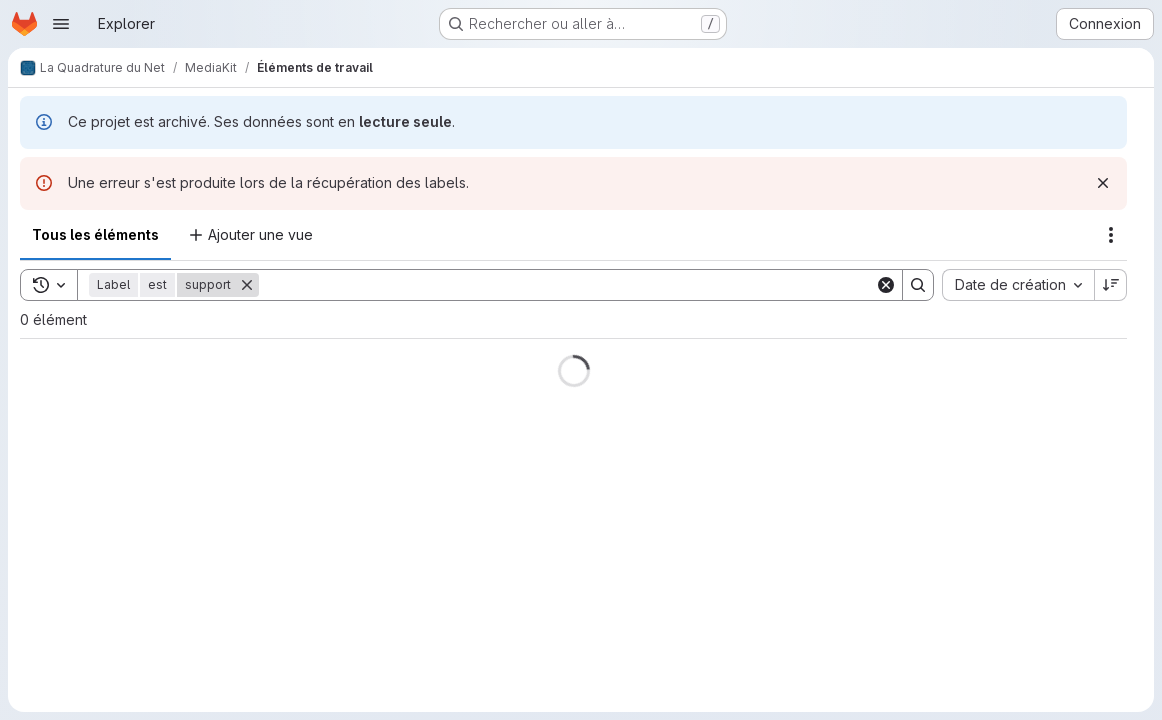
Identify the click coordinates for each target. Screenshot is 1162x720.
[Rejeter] (1103, 183)
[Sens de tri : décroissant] (1111, 285)
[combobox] (1018, 285)
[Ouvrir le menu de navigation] (61, 24)
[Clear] (886, 285)
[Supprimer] (247, 285)
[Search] (567, 285)
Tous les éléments (95, 234)
